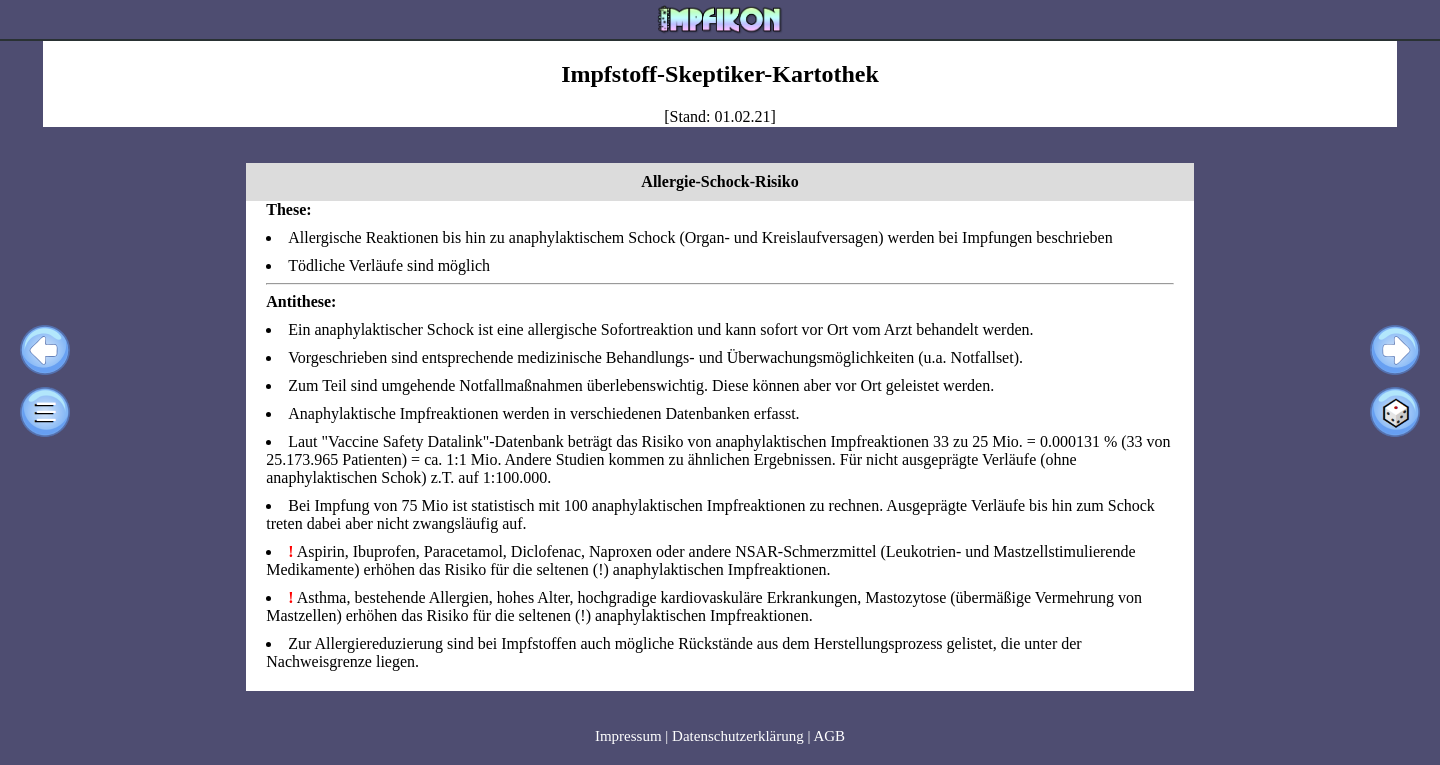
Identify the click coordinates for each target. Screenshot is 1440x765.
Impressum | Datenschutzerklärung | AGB (720, 736)
